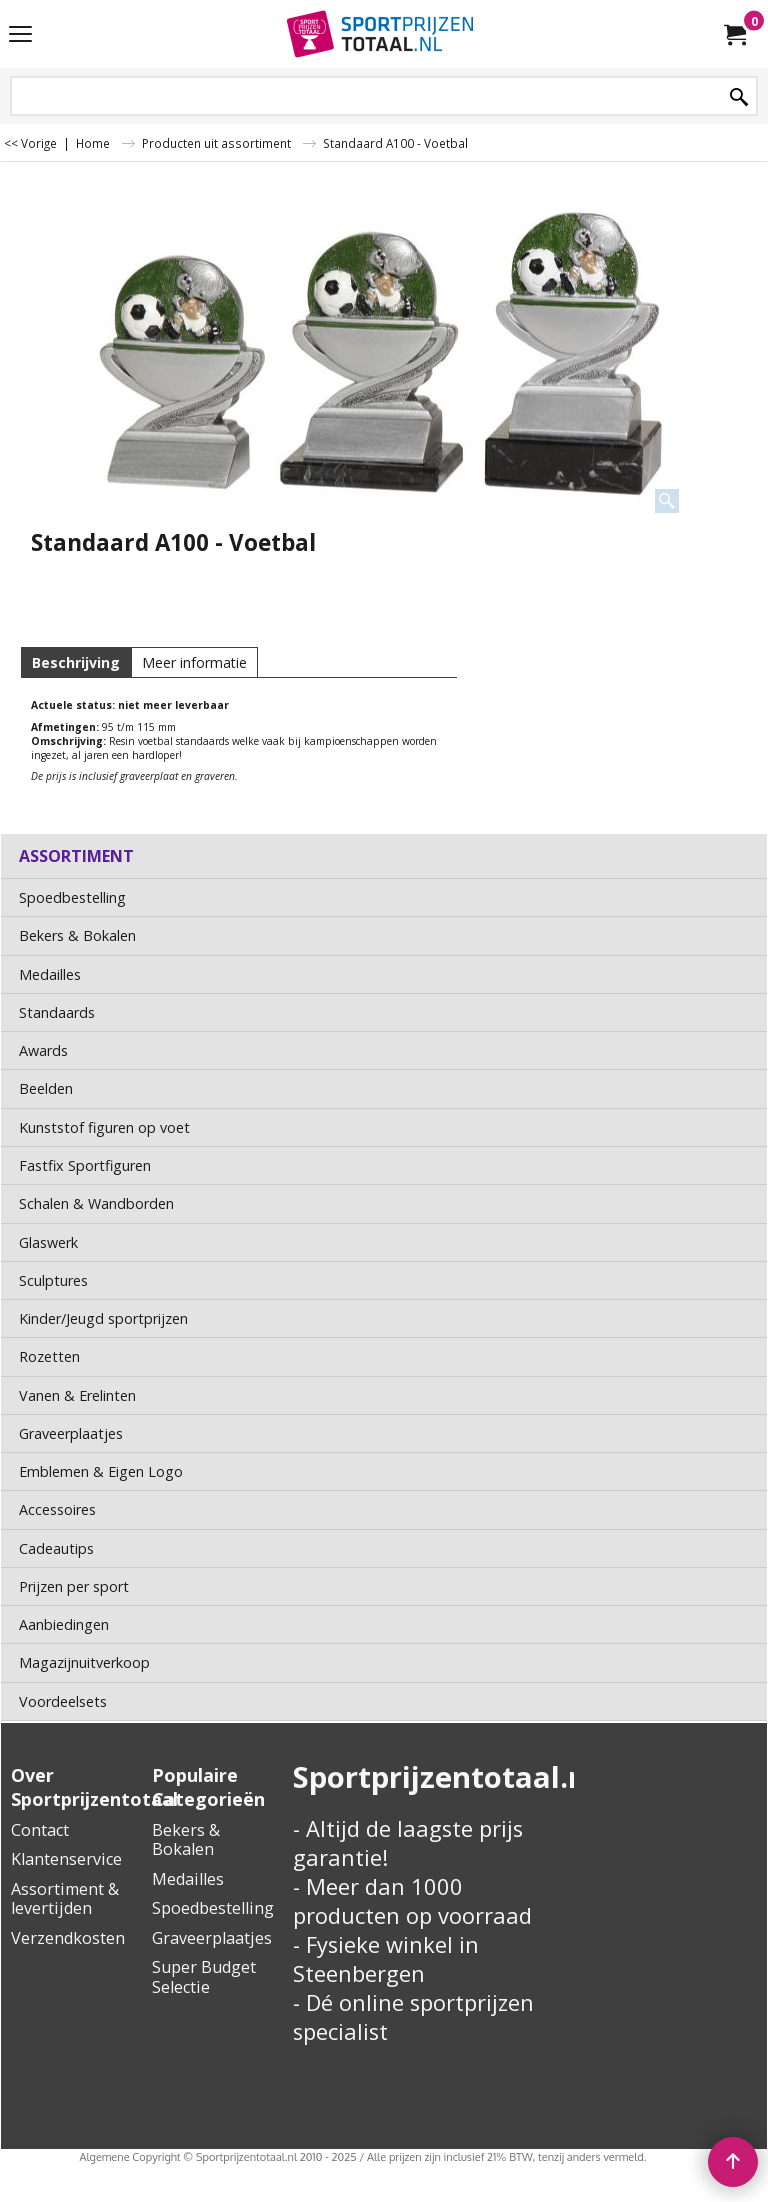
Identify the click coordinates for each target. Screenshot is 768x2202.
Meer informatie (194, 662)
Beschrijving (76, 662)
